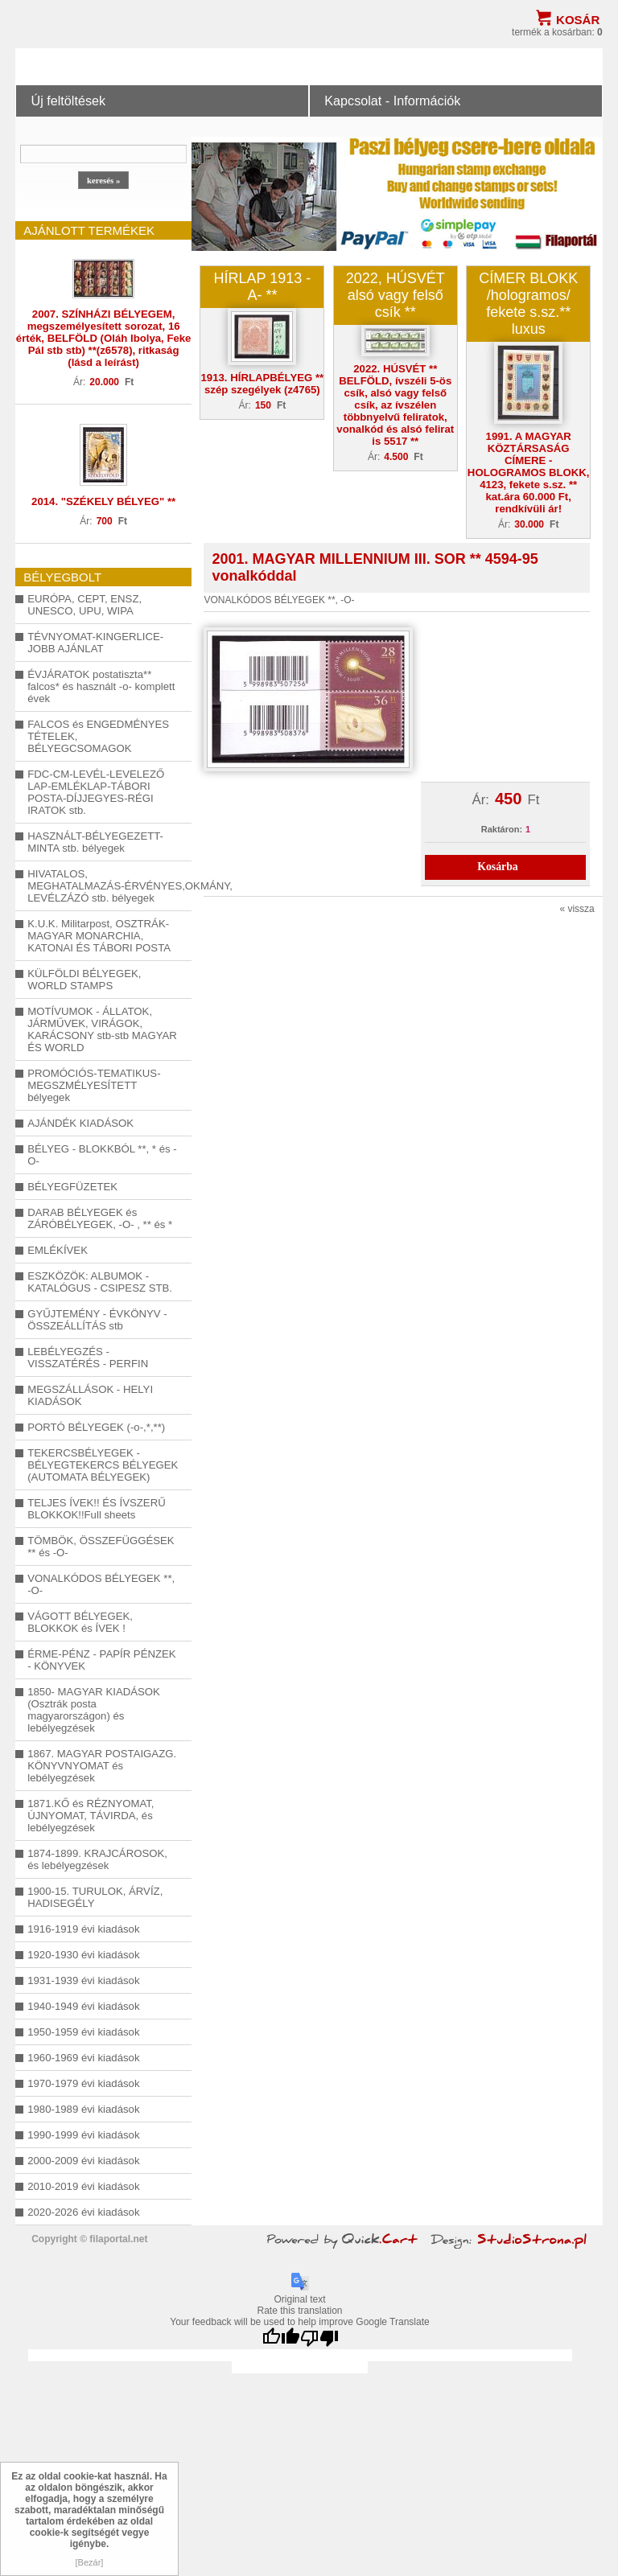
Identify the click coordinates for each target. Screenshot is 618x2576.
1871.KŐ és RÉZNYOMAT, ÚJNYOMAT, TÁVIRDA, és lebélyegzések (90, 1815)
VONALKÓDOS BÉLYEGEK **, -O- (101, 1584)
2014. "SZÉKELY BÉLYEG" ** (103, 501)
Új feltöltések (68, 100)
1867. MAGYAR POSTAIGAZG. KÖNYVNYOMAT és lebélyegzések (101, 1766)
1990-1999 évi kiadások (83, 2135)
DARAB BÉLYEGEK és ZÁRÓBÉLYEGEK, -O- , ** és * (99, 1218)
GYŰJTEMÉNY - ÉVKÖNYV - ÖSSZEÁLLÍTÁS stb (97, 1320)
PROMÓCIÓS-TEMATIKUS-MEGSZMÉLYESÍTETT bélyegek (93, 1085)
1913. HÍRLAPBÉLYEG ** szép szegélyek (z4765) (262, 384)
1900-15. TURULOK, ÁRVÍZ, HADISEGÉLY (95, 1897)
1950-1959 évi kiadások (83, 2032)
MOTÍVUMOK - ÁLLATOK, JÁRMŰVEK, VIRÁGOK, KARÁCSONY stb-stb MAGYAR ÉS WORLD (102, 1029)
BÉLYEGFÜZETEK (72, 1187)
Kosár (577, 20)
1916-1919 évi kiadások (83, 1929)
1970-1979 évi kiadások (83, 2083)
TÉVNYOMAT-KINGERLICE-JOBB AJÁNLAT (95, 643)
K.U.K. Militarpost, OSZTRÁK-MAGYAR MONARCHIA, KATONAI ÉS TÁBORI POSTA (99, 936)
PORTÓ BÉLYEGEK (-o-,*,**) (96, 1427)
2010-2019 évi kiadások (83, 2186)
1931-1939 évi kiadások (83, 1980)
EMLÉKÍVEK (57, 1250)
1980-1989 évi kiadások (83, 2109)
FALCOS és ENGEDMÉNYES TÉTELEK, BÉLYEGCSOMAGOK (98, 736)
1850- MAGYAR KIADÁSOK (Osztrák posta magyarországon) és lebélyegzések (93, 1710)
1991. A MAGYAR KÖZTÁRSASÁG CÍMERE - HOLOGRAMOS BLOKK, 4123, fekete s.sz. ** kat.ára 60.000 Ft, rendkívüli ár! (529, 472)
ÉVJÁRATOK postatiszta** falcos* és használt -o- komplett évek (101, 686)
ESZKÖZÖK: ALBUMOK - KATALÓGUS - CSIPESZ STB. (99, 1282)
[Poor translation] (319, 2338)
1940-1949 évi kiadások (83, 2006)
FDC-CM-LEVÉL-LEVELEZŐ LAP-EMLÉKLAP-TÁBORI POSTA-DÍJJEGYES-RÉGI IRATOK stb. (95, 792)
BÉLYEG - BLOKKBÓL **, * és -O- (101, 1155)
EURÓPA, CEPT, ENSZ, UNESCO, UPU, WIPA (84, 605)
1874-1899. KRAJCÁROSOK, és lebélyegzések (97, 1859)
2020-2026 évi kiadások (83, 2212)
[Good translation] (281, 2338)
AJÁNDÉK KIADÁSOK (80, 1123)
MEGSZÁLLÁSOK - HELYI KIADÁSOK (90, 1395)
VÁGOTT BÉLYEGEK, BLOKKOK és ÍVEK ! (80, 1622)
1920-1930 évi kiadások (83, 1955)
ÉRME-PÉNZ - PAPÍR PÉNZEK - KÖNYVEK (101, 1660)
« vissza (576, 908)
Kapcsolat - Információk (392, 100)
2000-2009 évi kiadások (83, 2161)
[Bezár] (90, 2562)
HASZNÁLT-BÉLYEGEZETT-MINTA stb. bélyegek (95, 842)
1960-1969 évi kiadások (83, 2058)
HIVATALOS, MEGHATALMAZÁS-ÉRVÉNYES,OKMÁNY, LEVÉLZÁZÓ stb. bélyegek (103, 886)
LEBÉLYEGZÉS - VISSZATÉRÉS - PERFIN (87, 1358)
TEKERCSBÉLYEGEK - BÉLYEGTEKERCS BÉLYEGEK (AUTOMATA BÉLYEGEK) (102, 1465)
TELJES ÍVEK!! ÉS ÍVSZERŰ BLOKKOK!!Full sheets (96, 1509)
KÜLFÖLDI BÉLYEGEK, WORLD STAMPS (84, 980)
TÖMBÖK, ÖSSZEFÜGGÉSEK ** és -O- (100, 1547)
